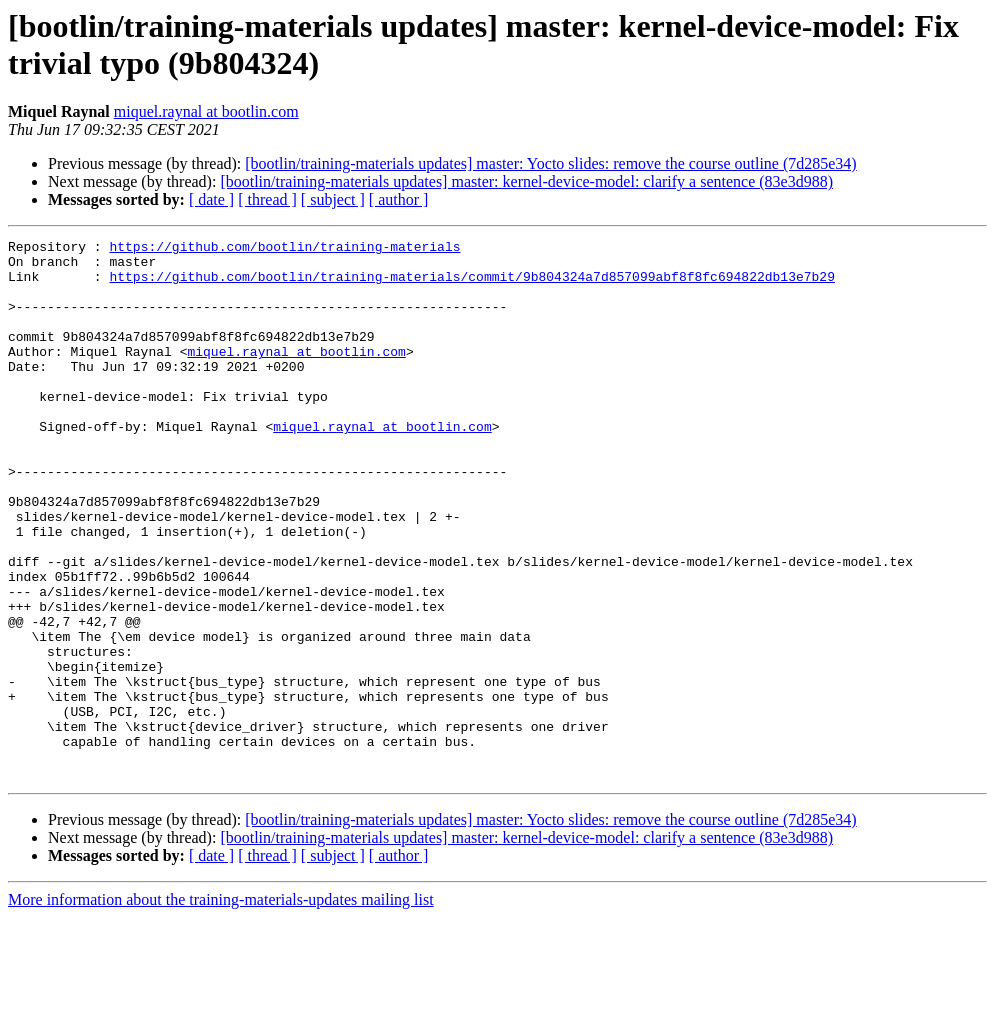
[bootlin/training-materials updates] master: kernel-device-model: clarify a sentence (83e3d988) (526, 181)
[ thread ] (267, 199)
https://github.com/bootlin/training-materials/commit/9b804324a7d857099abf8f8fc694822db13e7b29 (471, 285)
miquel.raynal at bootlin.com (206, 111)
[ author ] (399, 199)
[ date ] (211, 199)
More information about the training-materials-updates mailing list (221, 1007)
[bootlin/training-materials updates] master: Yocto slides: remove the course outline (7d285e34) (550, 163)
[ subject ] (333, 199)
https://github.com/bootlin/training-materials (284, 249)
